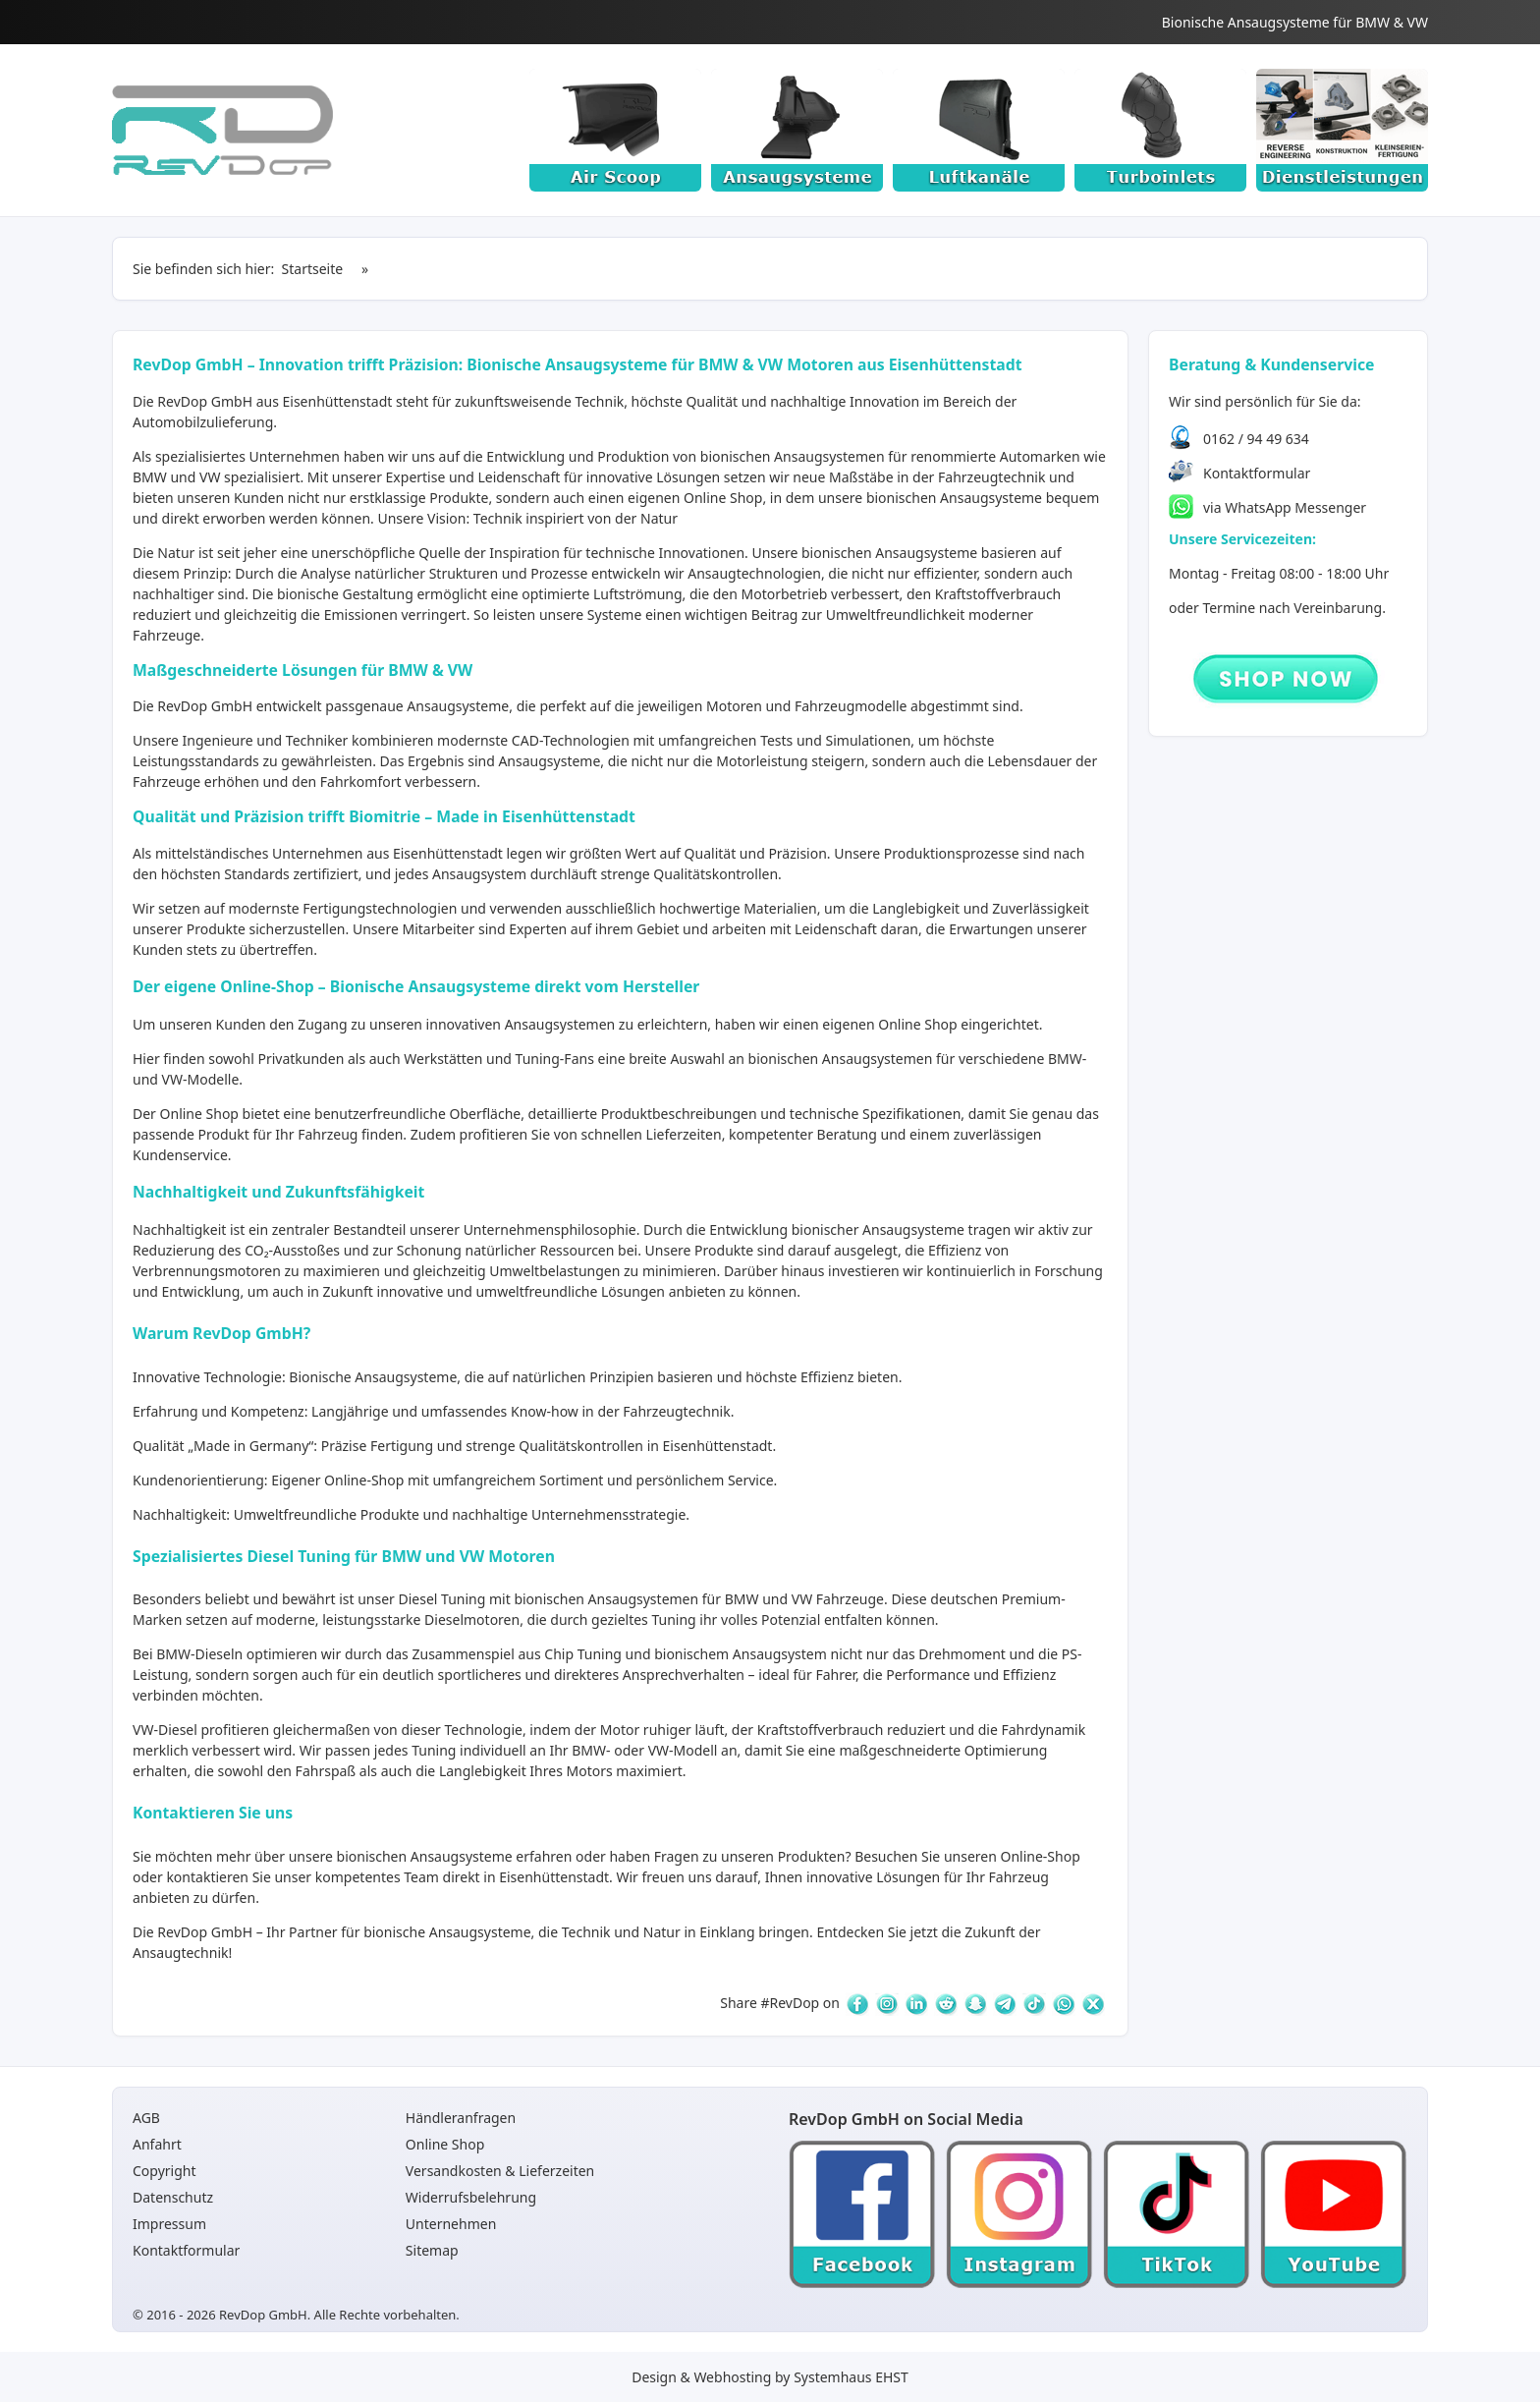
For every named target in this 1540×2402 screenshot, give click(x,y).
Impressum (169, 2223)
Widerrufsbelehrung (471, 2197)
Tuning (434, 1750)
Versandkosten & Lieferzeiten (500, 2170)
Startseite (313, 268)
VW (802, 1599)
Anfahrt (157, 2144)
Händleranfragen (461, 2117)
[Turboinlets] (1160, 130)
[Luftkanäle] (979, 130)
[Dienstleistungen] (1342, 130)
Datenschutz (173, 2197)
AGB (146, 2117)
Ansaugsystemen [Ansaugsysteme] (829, 456)
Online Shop (723, 497)
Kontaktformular (1256, 473)
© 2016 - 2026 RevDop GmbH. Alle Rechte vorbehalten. (296, 2314)
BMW (742, 1599)
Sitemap (432, 2250)
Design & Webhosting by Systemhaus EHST (770, 2377)
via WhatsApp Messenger (1284, 507)
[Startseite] (222, 130)
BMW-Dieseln (199, 1654)
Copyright (164, 2170)
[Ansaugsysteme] (797, 130)
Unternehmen (451, 2223)
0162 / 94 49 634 (1256, 438)
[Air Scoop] (615, 130)
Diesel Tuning (442, 1599)
